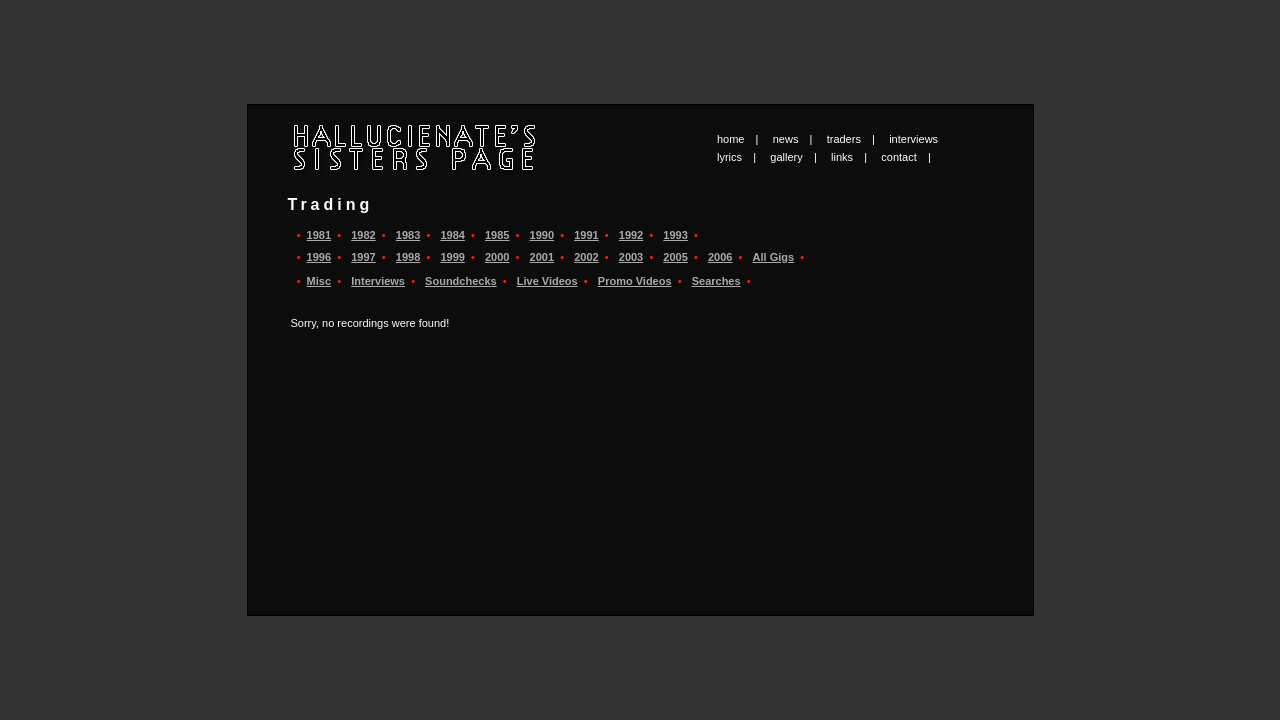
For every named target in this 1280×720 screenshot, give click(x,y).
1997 (363, 257)
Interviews (378, 281)
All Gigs (774, 257)
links (842, 157)
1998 (408, 257)
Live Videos (547, 281)
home (731, 139)
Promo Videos (635, 281)
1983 (408, 235)
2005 (675, 257)
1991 (586, 235)
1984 (452, 235)
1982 (363, 235)
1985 (497, 235)
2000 (497, 257)
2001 (542, 257)
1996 (319, 257)
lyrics (729, 157)
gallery (786, 157)
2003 (631, 257)
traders (844, 139)
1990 (542, 235)
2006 (720, 257)
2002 (586, 257)
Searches (716, 281)
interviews (913, 139)
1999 (452, 257)
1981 (319, 235)
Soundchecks (461, 281)
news (786, 139)
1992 (631, 235)
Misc (319, 281)
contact (898, 157)
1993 (675, 235)
